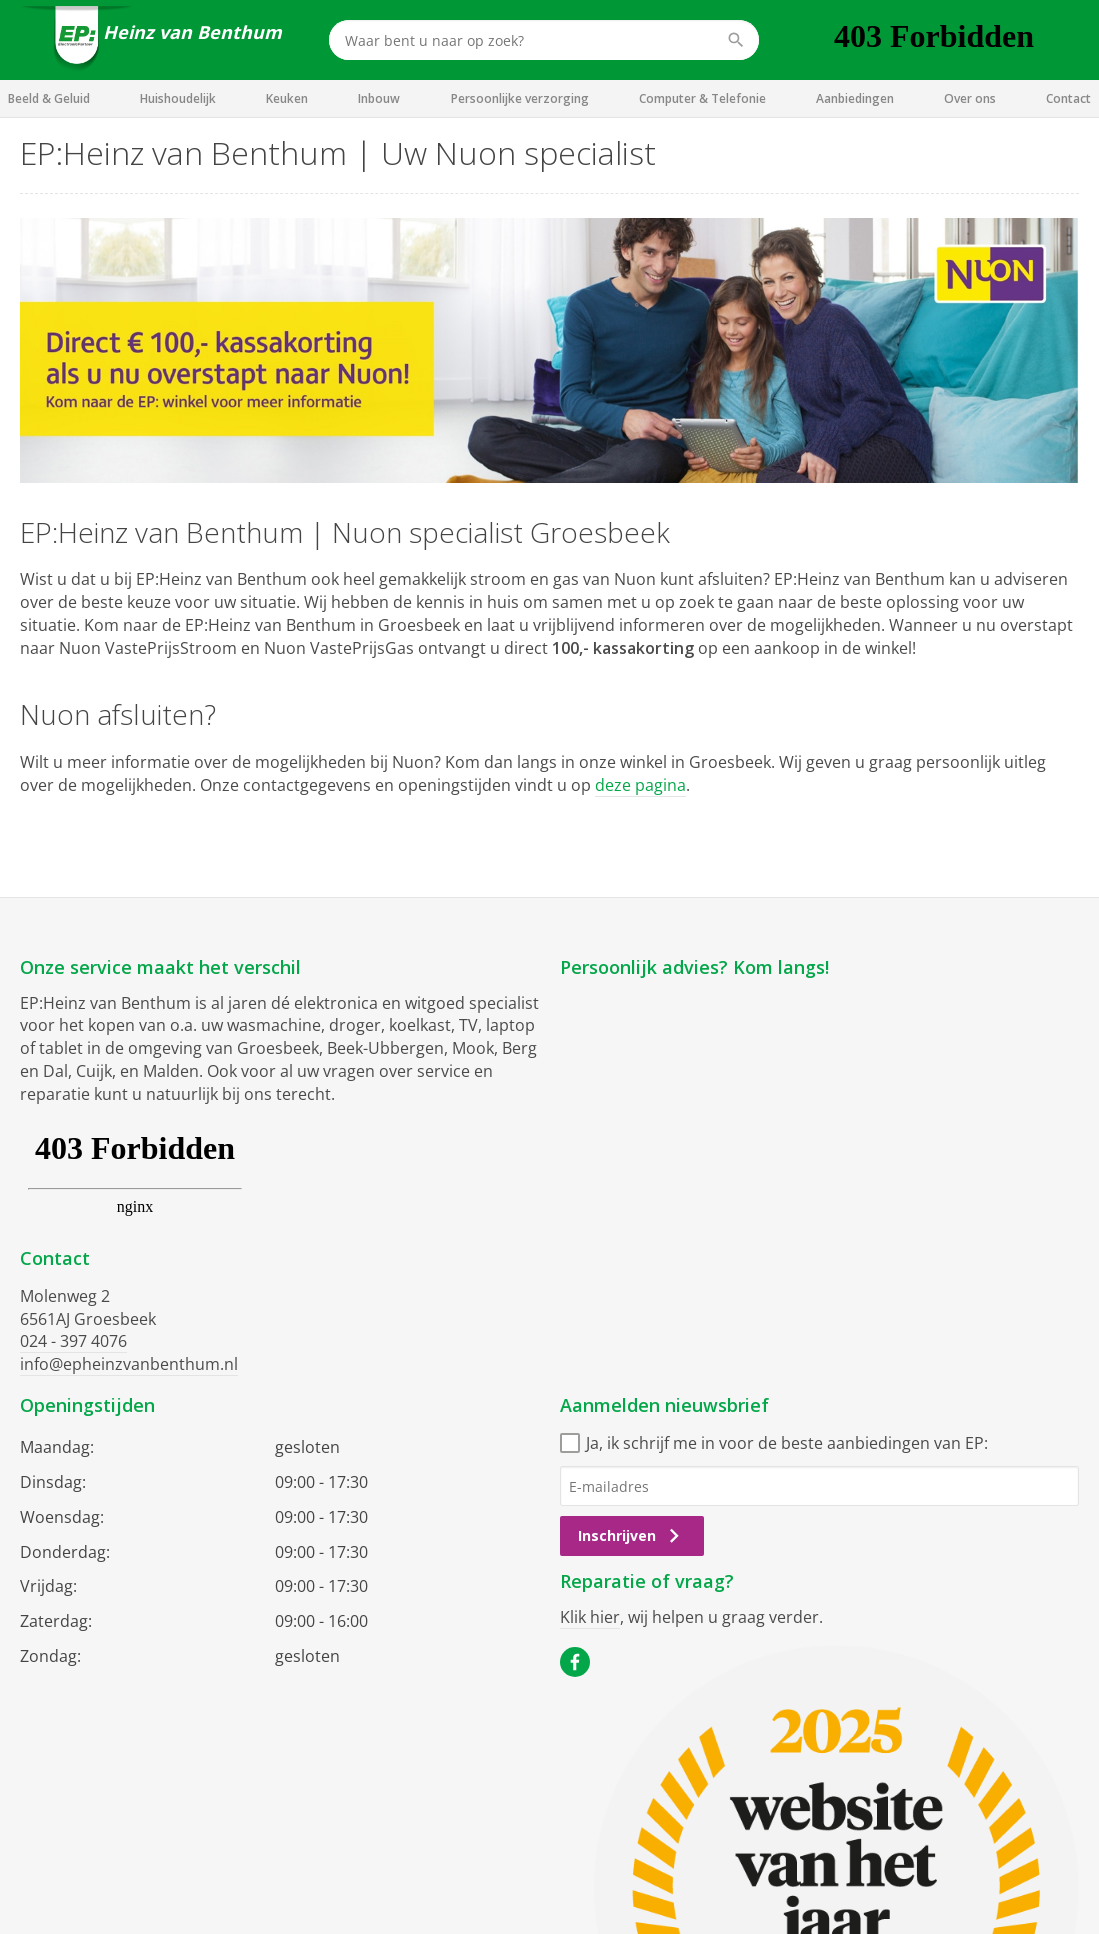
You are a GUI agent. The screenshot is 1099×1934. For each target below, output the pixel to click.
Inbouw (379, 98)
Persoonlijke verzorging (520, 98)
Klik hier (590, 1617)
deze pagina (640, 785)
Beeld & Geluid (49, 98)
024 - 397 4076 (73, 1341)
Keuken (287, 98)
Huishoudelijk (178, 98)
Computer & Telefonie (702, 98)
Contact (1068, 98)
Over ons (970, 98)
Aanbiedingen (855, 98)
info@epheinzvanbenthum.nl (129, 1364)
